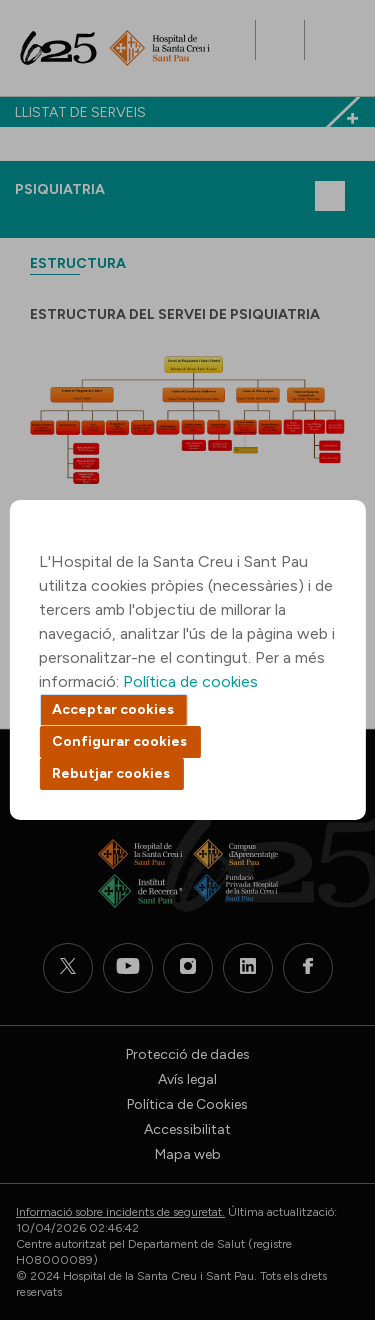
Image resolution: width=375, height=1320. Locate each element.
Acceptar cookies (113, 709)
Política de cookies (190, 681)
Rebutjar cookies (111, 773)
